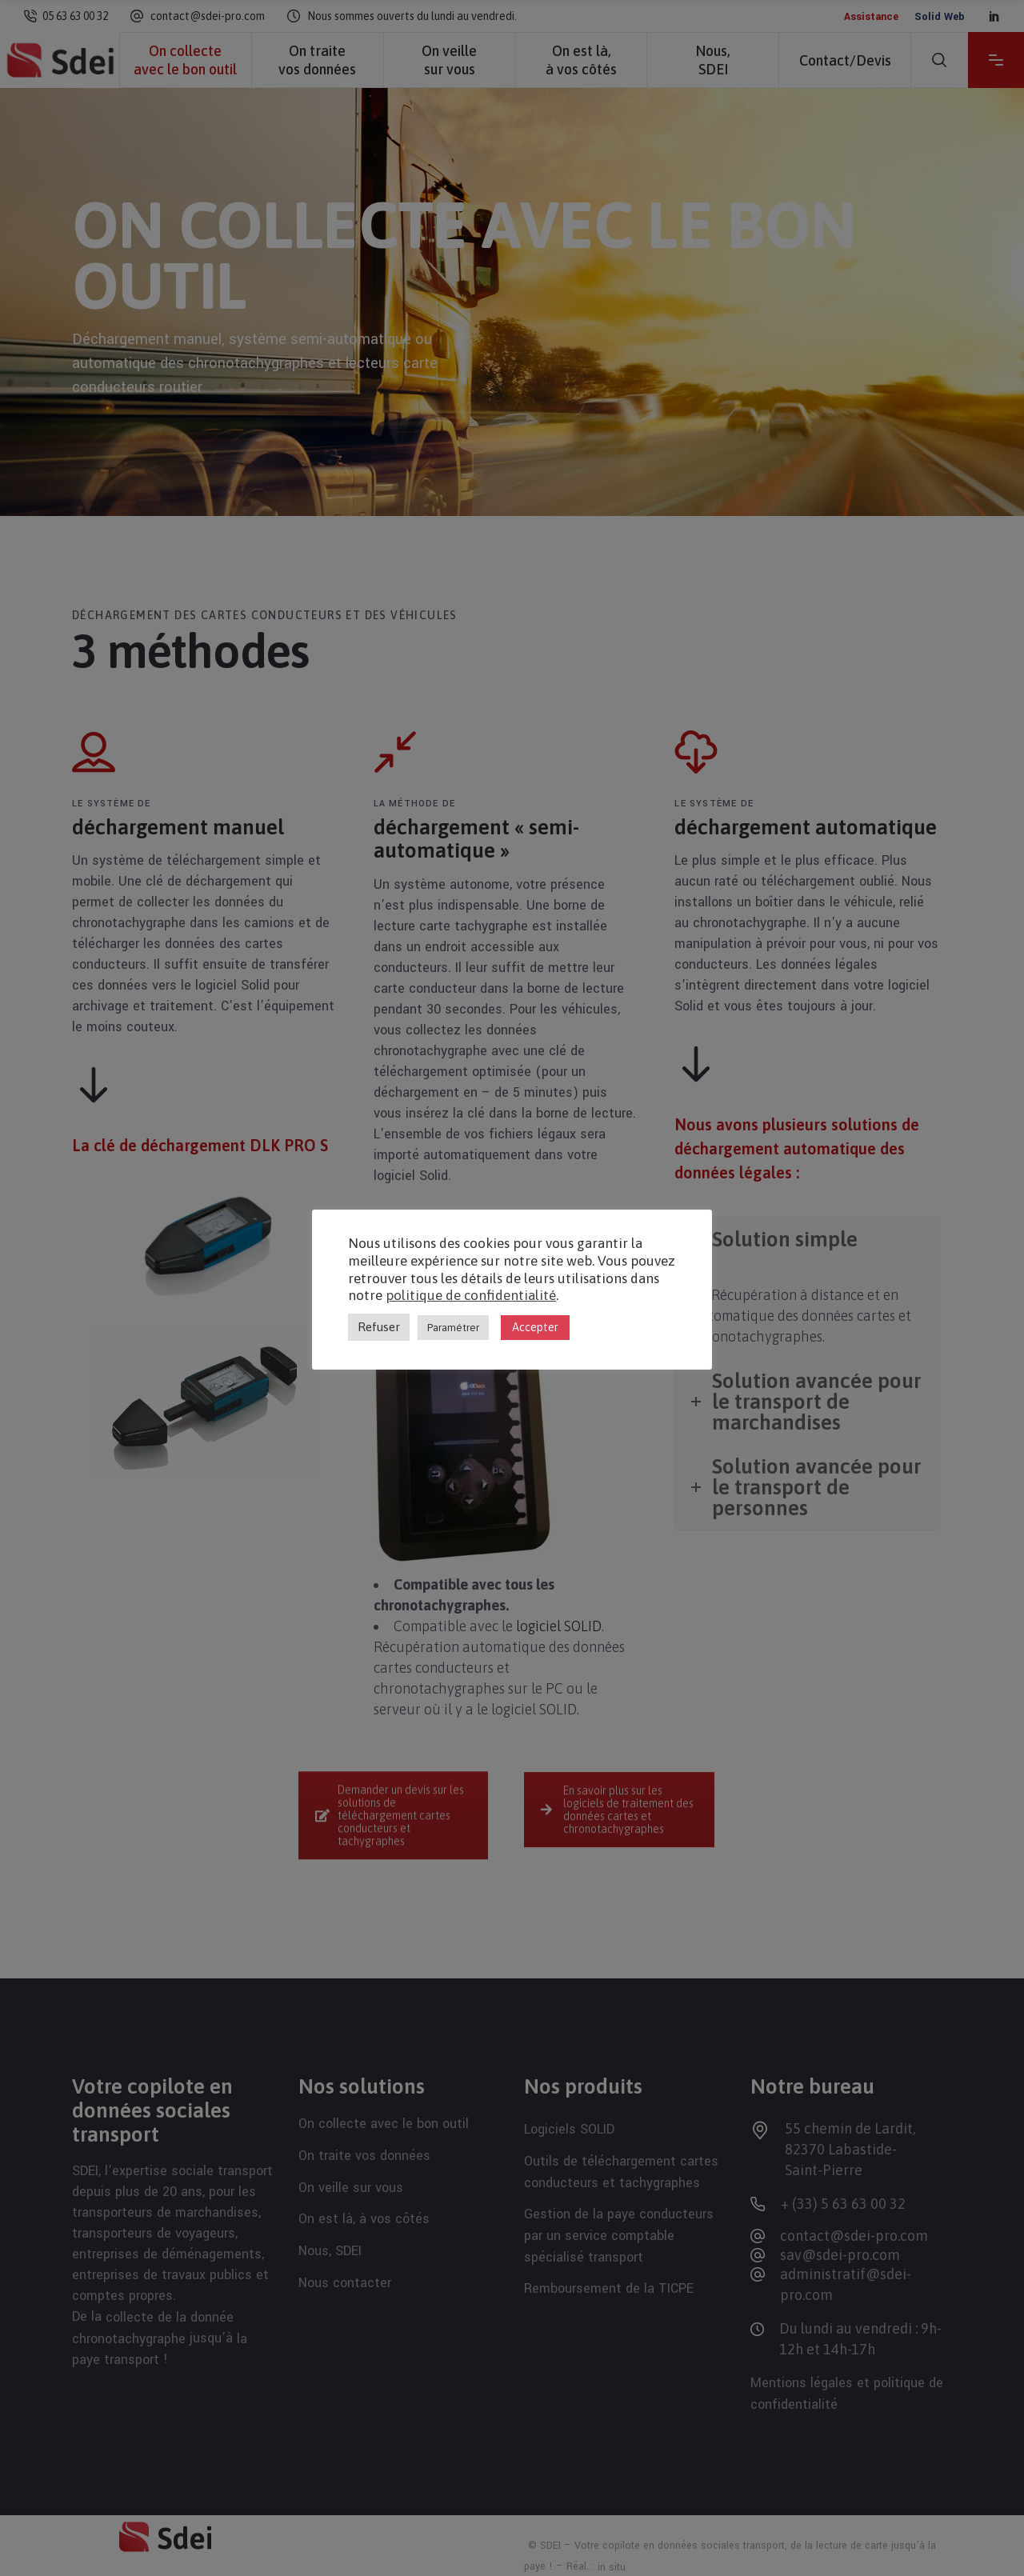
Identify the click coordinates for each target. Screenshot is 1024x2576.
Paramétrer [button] (453, 1328)
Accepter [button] (535, 1327)
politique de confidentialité (471, 1295)
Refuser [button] (379, 1327)
